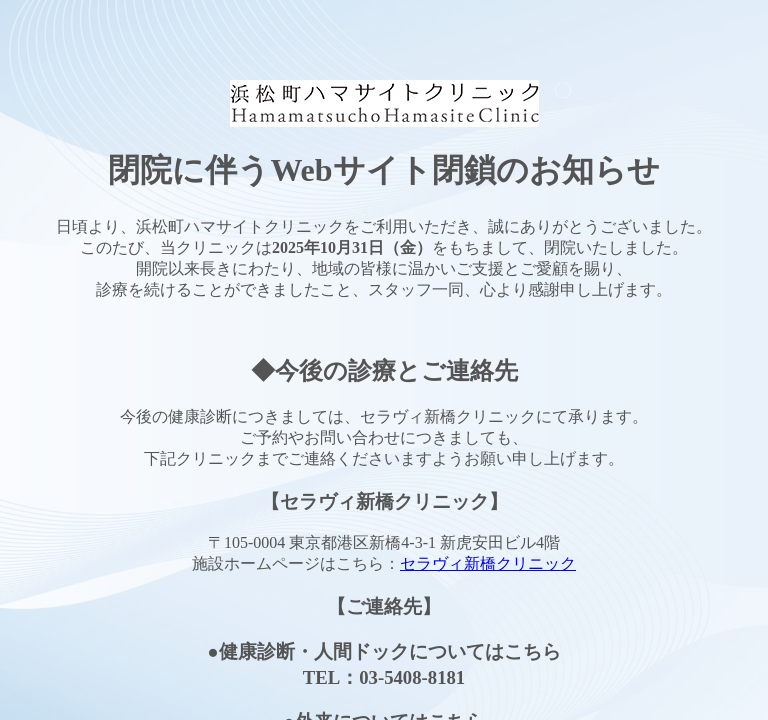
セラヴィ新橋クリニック (488, 563)
